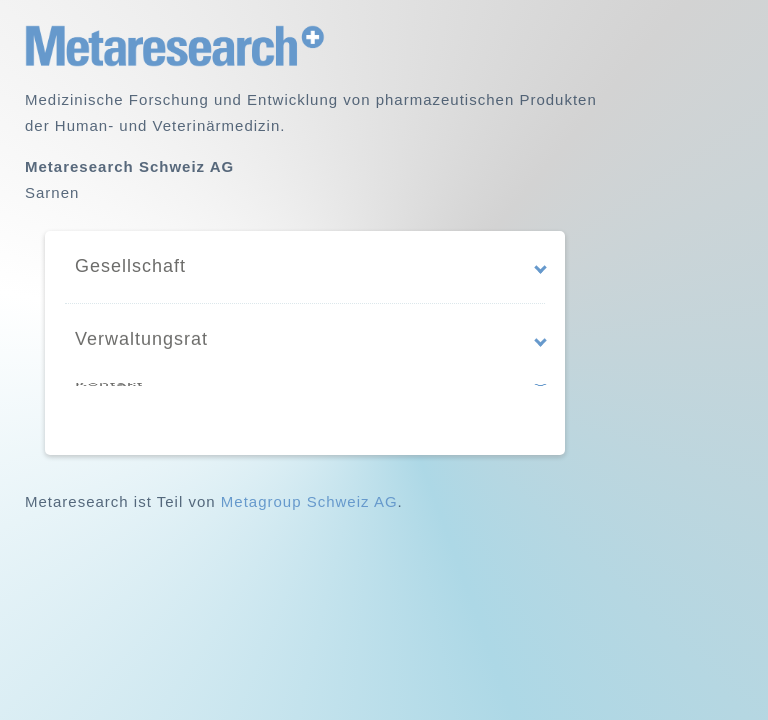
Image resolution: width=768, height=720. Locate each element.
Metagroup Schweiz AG (309, 501)
